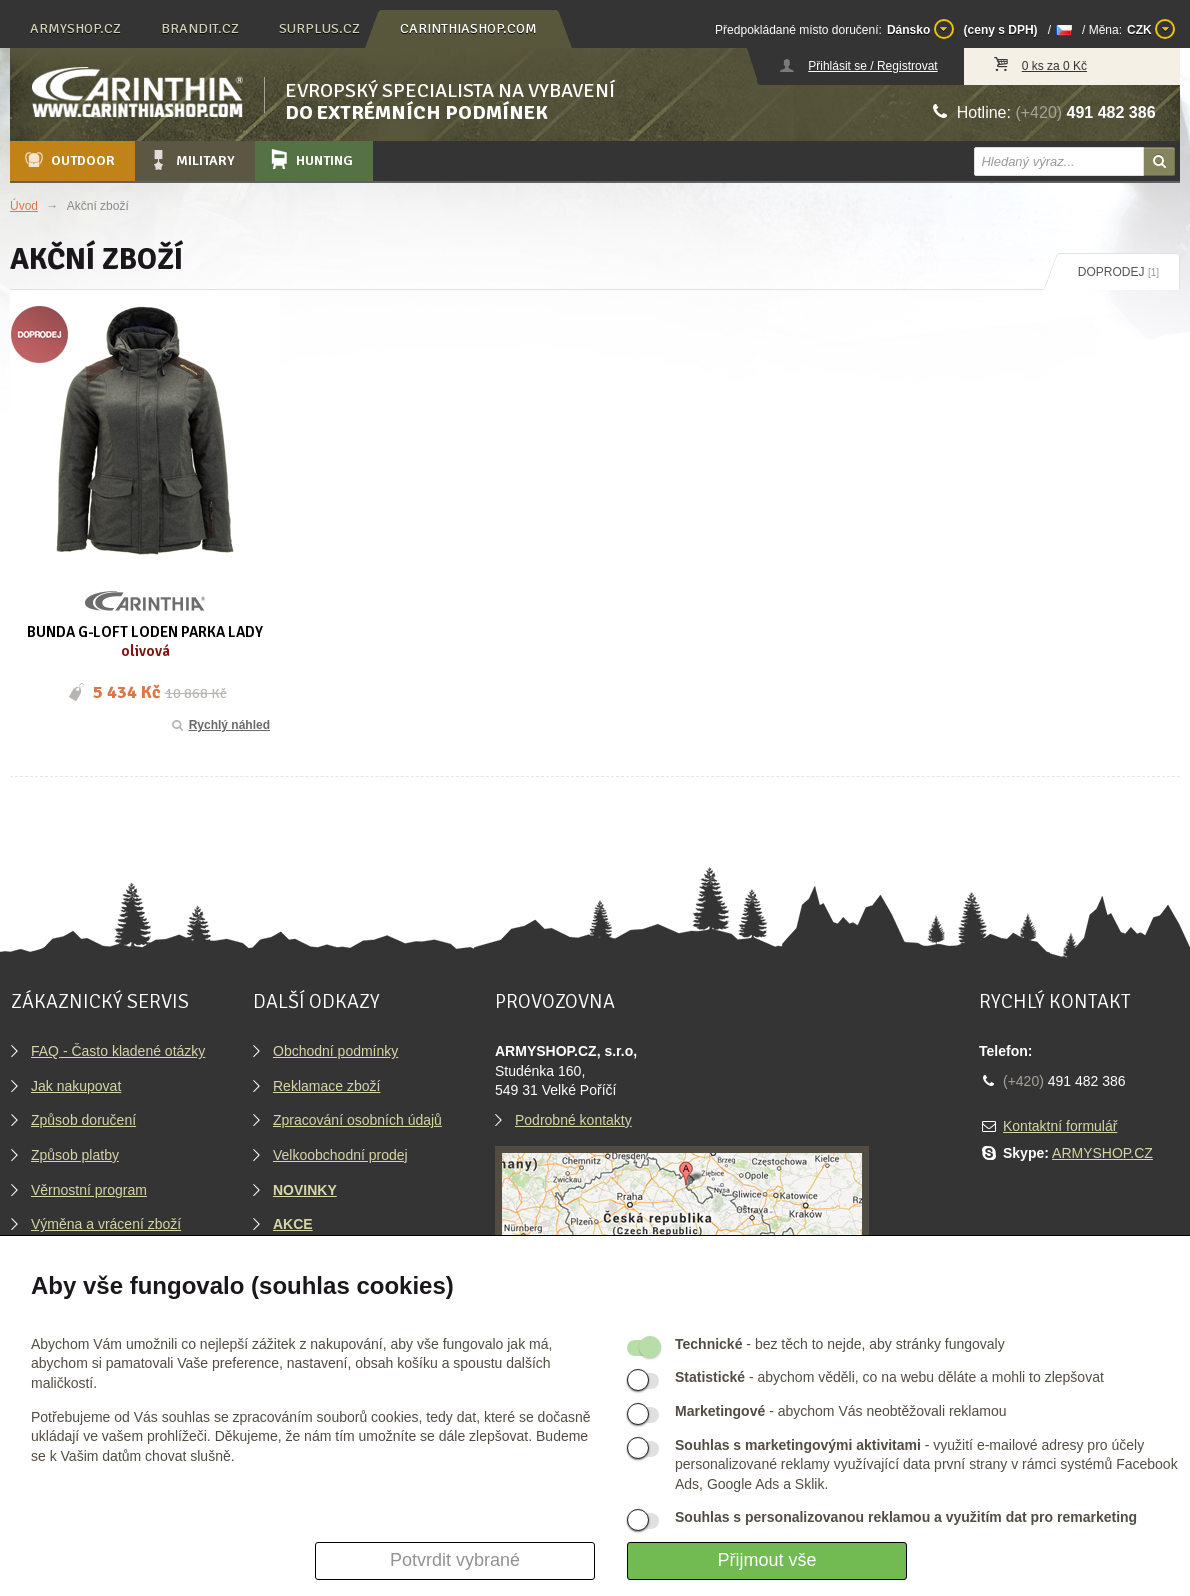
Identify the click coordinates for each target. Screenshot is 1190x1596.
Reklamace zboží (326, 1086)
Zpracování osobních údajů (357, 1120)
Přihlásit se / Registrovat (872, 66)
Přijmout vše (766, 1560)
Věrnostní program (89, 1190)
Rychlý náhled (219, 725)
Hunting (310, 160)
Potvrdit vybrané (455, 1560)
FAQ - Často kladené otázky (118, 1051)
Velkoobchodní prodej (340, 1155)
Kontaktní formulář (1060, 1126)
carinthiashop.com (468, 28)
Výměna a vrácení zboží (106, 1224)
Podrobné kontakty (573, 1120)
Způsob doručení (83, 1120)
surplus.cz (319, 28)
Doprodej (1118, 272)
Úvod (24, 206)
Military (191, 160)
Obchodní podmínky (335, 1051)
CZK (1151, 29)
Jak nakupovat (76, 1086)
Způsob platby (75, 1155)
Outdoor (68, 160)
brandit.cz (200, 28)
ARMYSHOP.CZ (1102, 1153)
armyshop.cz (75, 28)
